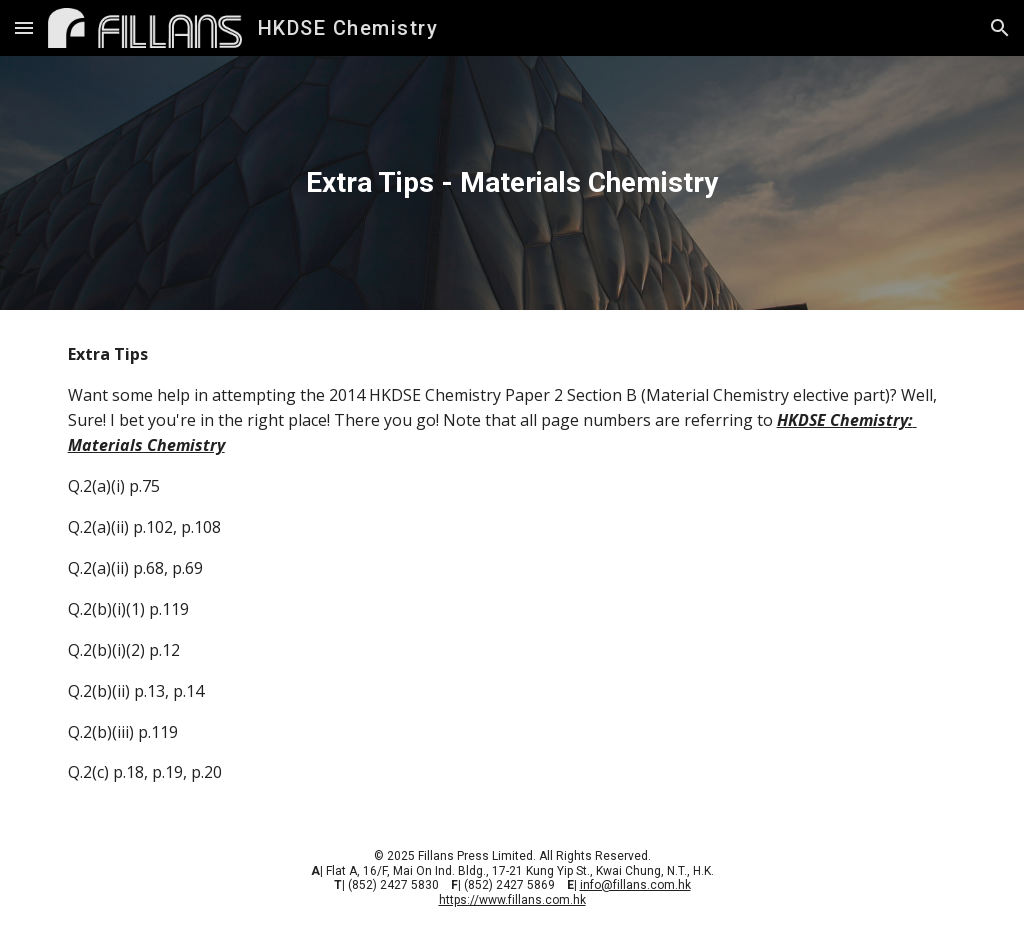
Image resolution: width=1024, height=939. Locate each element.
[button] (24, 27)
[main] (512, 183)
